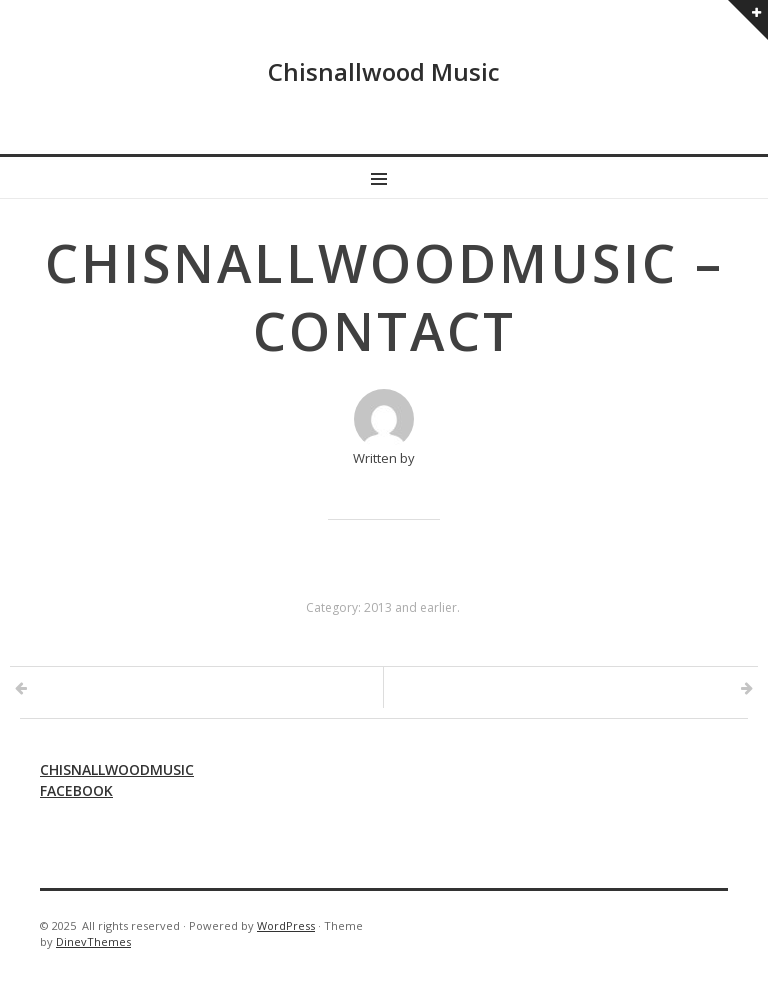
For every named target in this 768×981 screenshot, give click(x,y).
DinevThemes (93, 941)
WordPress (286, 925)
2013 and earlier (410, 607)
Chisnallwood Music (384, 71)
